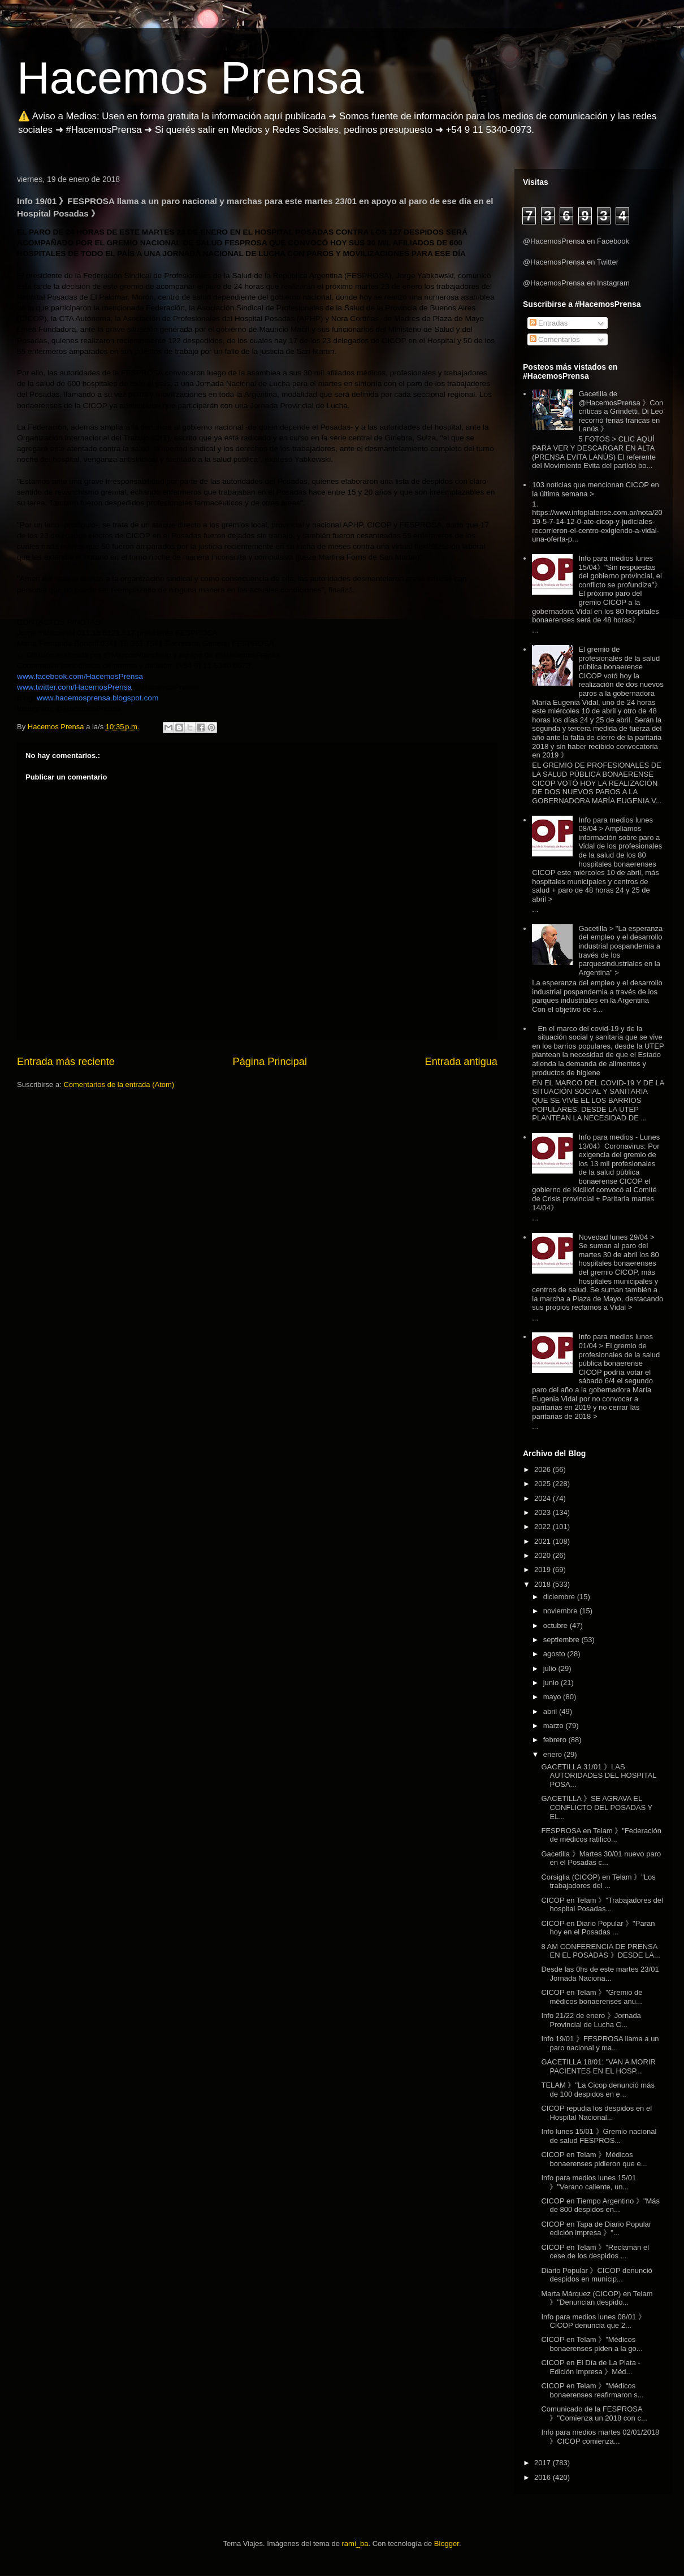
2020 (543, 1555)
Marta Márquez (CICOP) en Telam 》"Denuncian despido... (596, 2298)
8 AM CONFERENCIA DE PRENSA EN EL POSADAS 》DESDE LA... (600, 1951)
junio (552, 1682)
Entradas (549, 323)
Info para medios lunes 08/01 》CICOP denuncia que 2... (593, 2321)
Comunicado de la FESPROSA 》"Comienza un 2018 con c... (594, 2413)
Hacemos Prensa (190, 78)
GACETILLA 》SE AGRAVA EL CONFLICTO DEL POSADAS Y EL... (596, 1807)
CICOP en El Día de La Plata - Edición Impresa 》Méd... (590, 2367)
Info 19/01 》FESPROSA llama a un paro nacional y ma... (600, 2043)
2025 (543, 1483)
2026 (543, 1469)
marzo (554, 1725)
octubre (556, 1625)
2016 (543, 2477)
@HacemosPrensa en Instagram (576, 283)
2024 (543, 1498)
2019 (543, 1569)
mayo (553, 1696)
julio (551, 1668)
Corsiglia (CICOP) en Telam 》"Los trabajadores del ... (598, 1881)
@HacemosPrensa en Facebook (576, 241)
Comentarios (555, 339)
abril (551, 1711)
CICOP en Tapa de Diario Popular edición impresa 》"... (596, 2228)
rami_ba (355, 2543)
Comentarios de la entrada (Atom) (118, 1084)
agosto (555, 1653)
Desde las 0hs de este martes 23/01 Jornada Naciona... (600, 1973)
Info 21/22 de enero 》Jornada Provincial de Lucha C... (590, 2020)
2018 (543, 1584)
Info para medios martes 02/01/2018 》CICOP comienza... (600, 2436)
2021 (543, 1541)
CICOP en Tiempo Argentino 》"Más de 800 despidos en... (600, 2205)
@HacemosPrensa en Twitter (570, 262)
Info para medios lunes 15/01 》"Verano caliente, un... (588, 2182)
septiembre (562, 1639)
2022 (543, 1526)
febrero (556, 1739)
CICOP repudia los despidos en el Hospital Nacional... (596, 2113)
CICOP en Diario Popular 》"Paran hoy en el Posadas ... (598, 1928)
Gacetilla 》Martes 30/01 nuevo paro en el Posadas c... (601, 1858)
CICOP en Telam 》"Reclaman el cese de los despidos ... (595, 2252)
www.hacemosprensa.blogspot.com (97, 698)
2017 (543, 2462)
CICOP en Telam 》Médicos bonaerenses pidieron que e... (594, 2159)
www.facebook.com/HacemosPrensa (80, 676)
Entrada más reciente (66, 1061)
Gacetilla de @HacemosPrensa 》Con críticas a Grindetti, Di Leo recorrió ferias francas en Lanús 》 (620, 411)
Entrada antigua (461, 1061)
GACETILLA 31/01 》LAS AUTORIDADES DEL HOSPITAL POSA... (598, 1776)
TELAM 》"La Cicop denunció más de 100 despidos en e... (597, 2089)
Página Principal (270, 1061)
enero (553, 1754)
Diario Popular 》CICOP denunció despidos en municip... (596, 2275)
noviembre (561, 1611)
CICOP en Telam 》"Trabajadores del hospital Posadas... (602, 1904)
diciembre (560, 1596)
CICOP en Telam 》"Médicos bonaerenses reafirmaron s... (592, 2390)
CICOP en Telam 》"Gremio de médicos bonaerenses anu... (591, 1997)
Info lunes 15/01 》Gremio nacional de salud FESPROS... (598, 2136)
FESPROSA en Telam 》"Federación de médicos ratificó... (601, 1835)
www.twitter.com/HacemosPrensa (74, 687)
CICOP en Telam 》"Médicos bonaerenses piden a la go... (591, 2344)
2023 (543, 1512)
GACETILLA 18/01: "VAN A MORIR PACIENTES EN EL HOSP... (598, 2066)
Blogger (446, 2543)
